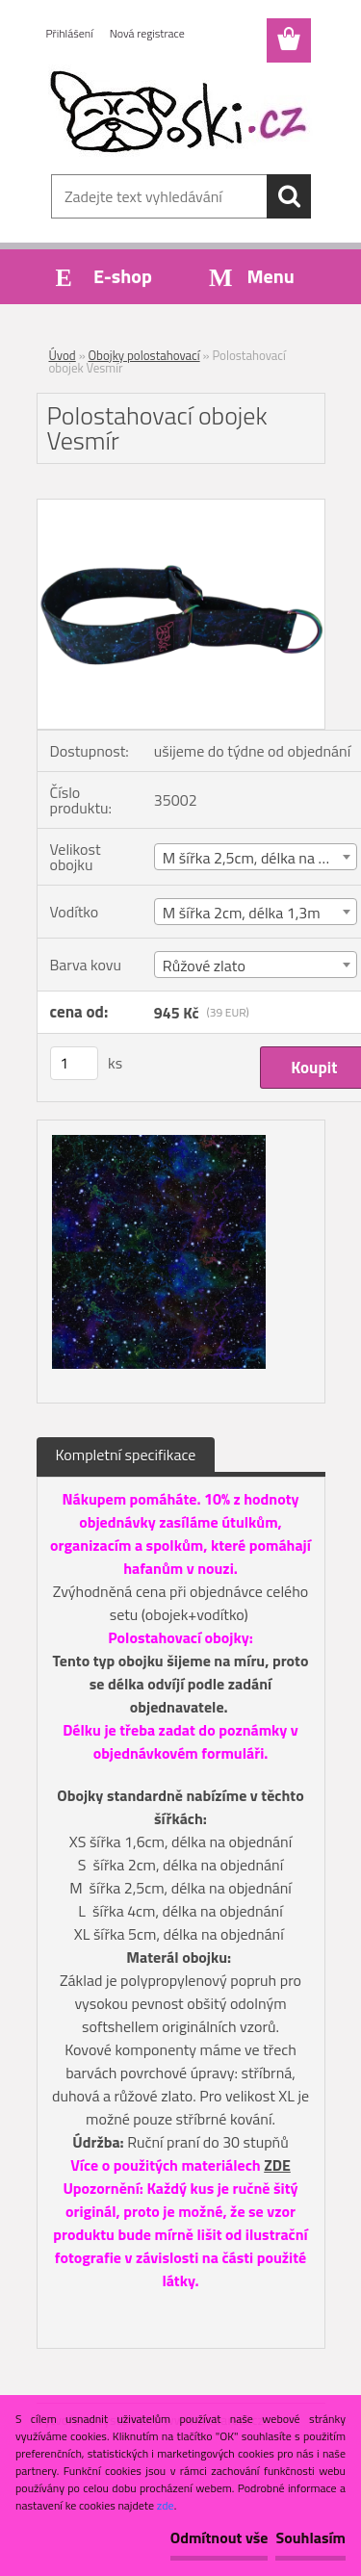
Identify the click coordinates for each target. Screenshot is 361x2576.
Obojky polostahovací (144, 355)
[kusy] (74, 1063)
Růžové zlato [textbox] (204, 965)
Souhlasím (310, 2537)
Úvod (62, 355)
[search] (289, 196)
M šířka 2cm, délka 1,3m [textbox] (242, 912)
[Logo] (180, 112)
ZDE (277, 2165)
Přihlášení (69, 33)
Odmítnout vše (219, 2537)
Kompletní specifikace (126, 1454)
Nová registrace (147, 33)
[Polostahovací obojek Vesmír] (181, 507)
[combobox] (255, 856)
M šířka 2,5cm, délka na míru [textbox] (255, 857)
